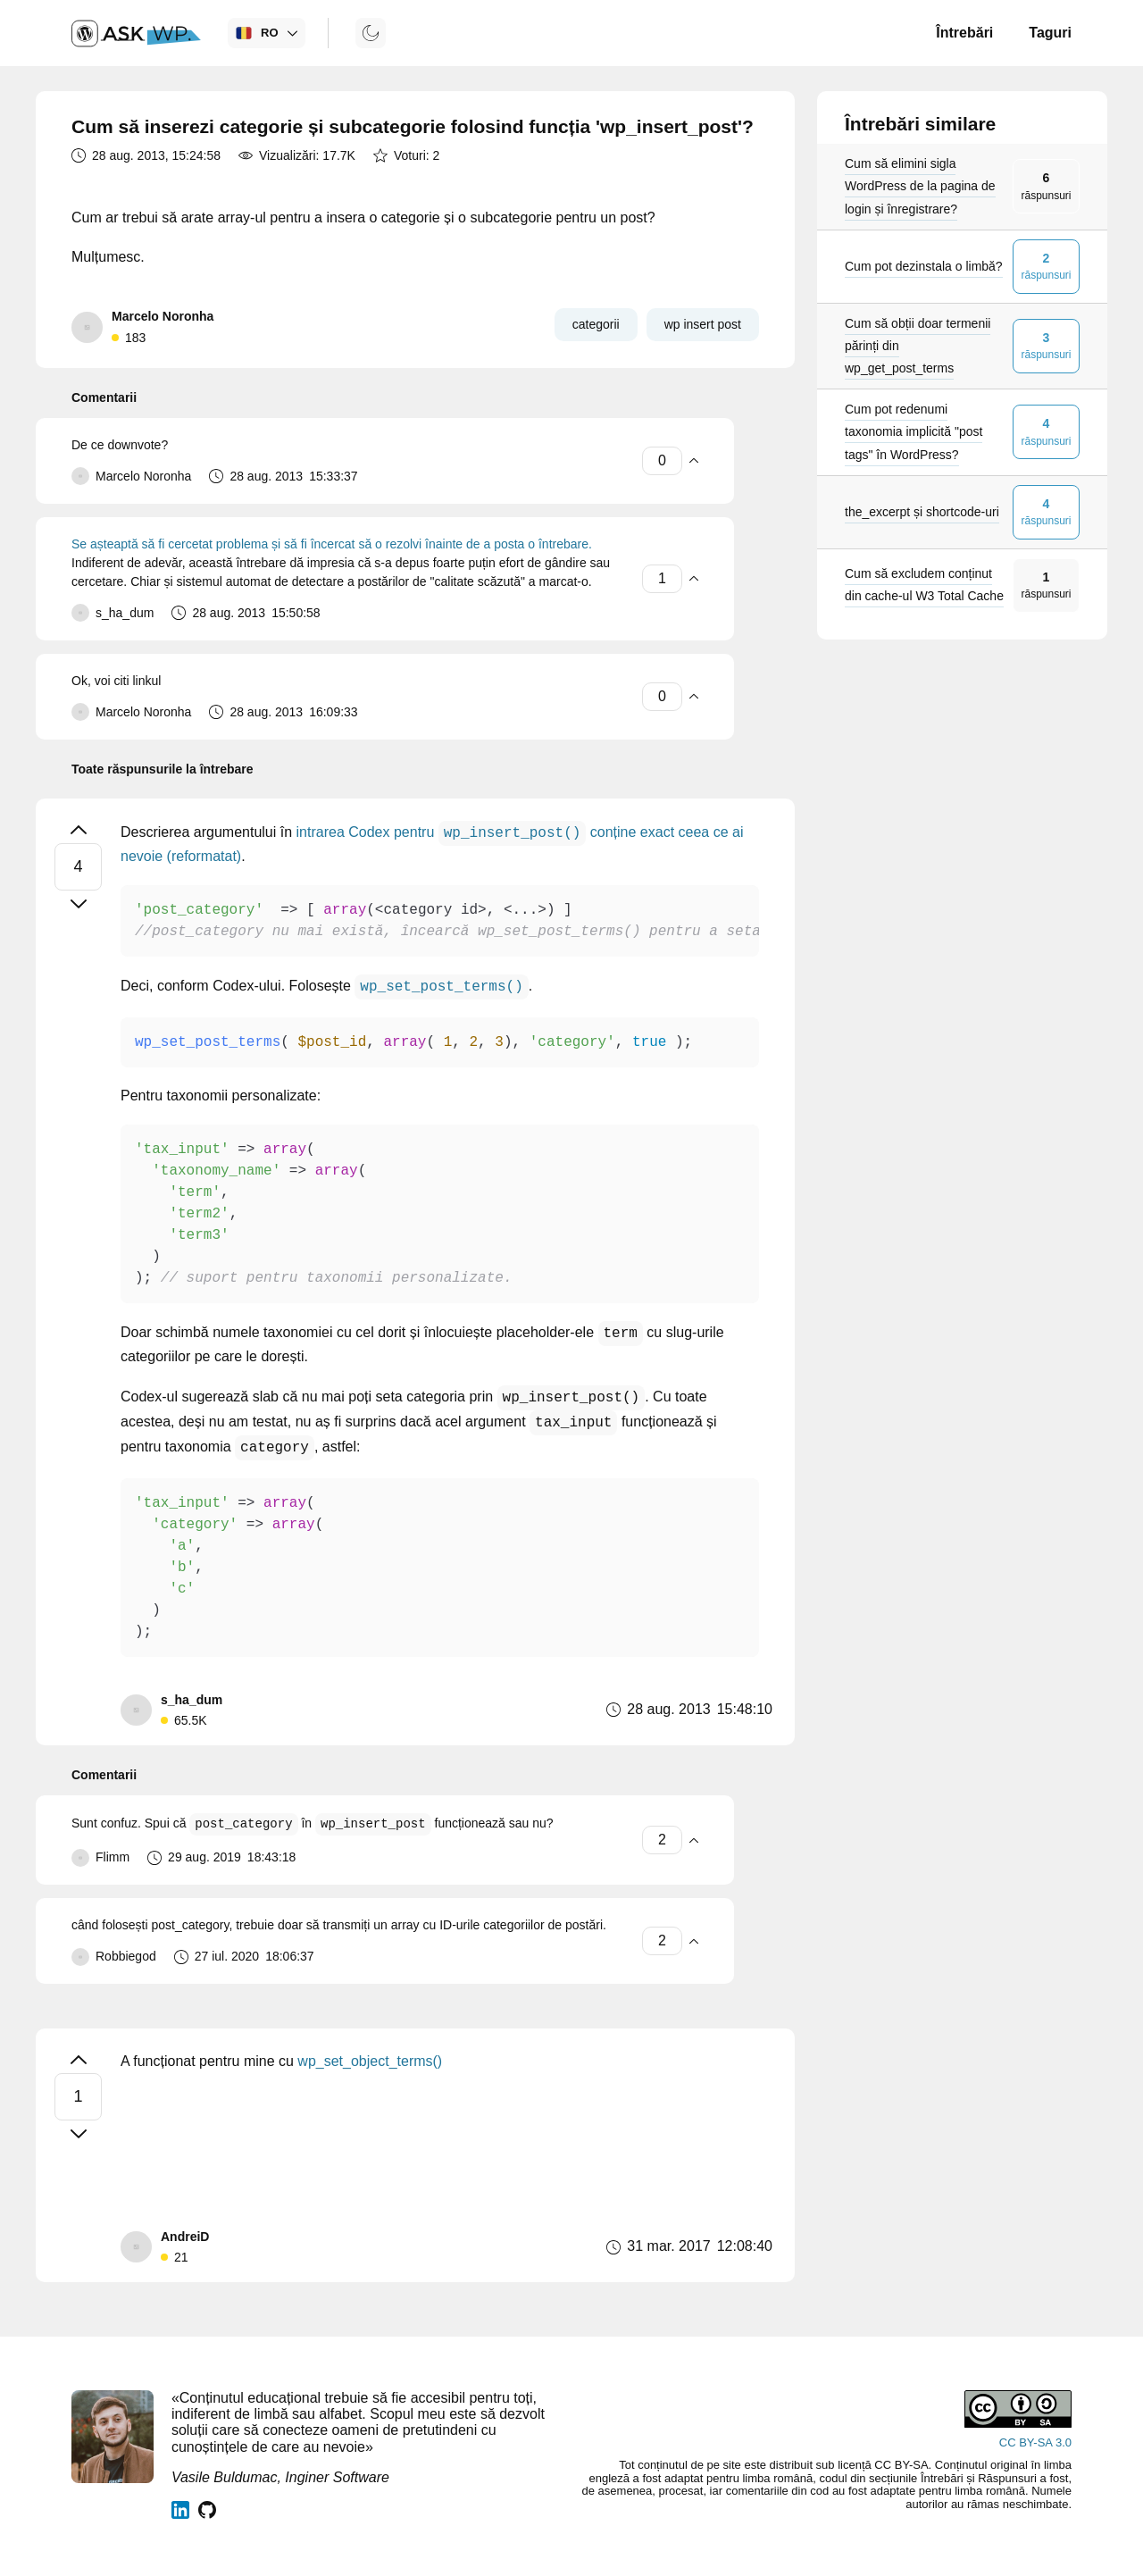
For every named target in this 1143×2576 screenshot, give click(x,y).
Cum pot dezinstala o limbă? (924, 266)
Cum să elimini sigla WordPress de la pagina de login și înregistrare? (920, 185)
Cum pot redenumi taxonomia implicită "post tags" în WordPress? (913, 431)
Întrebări (964, 32)
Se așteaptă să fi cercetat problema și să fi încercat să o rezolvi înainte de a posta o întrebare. (331, 544)
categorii (596, 324)
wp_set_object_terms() (369, 2061)
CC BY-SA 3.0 (1035, 2442)
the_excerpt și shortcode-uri (922, 512)
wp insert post (702, 324)
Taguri (1050, 32)
